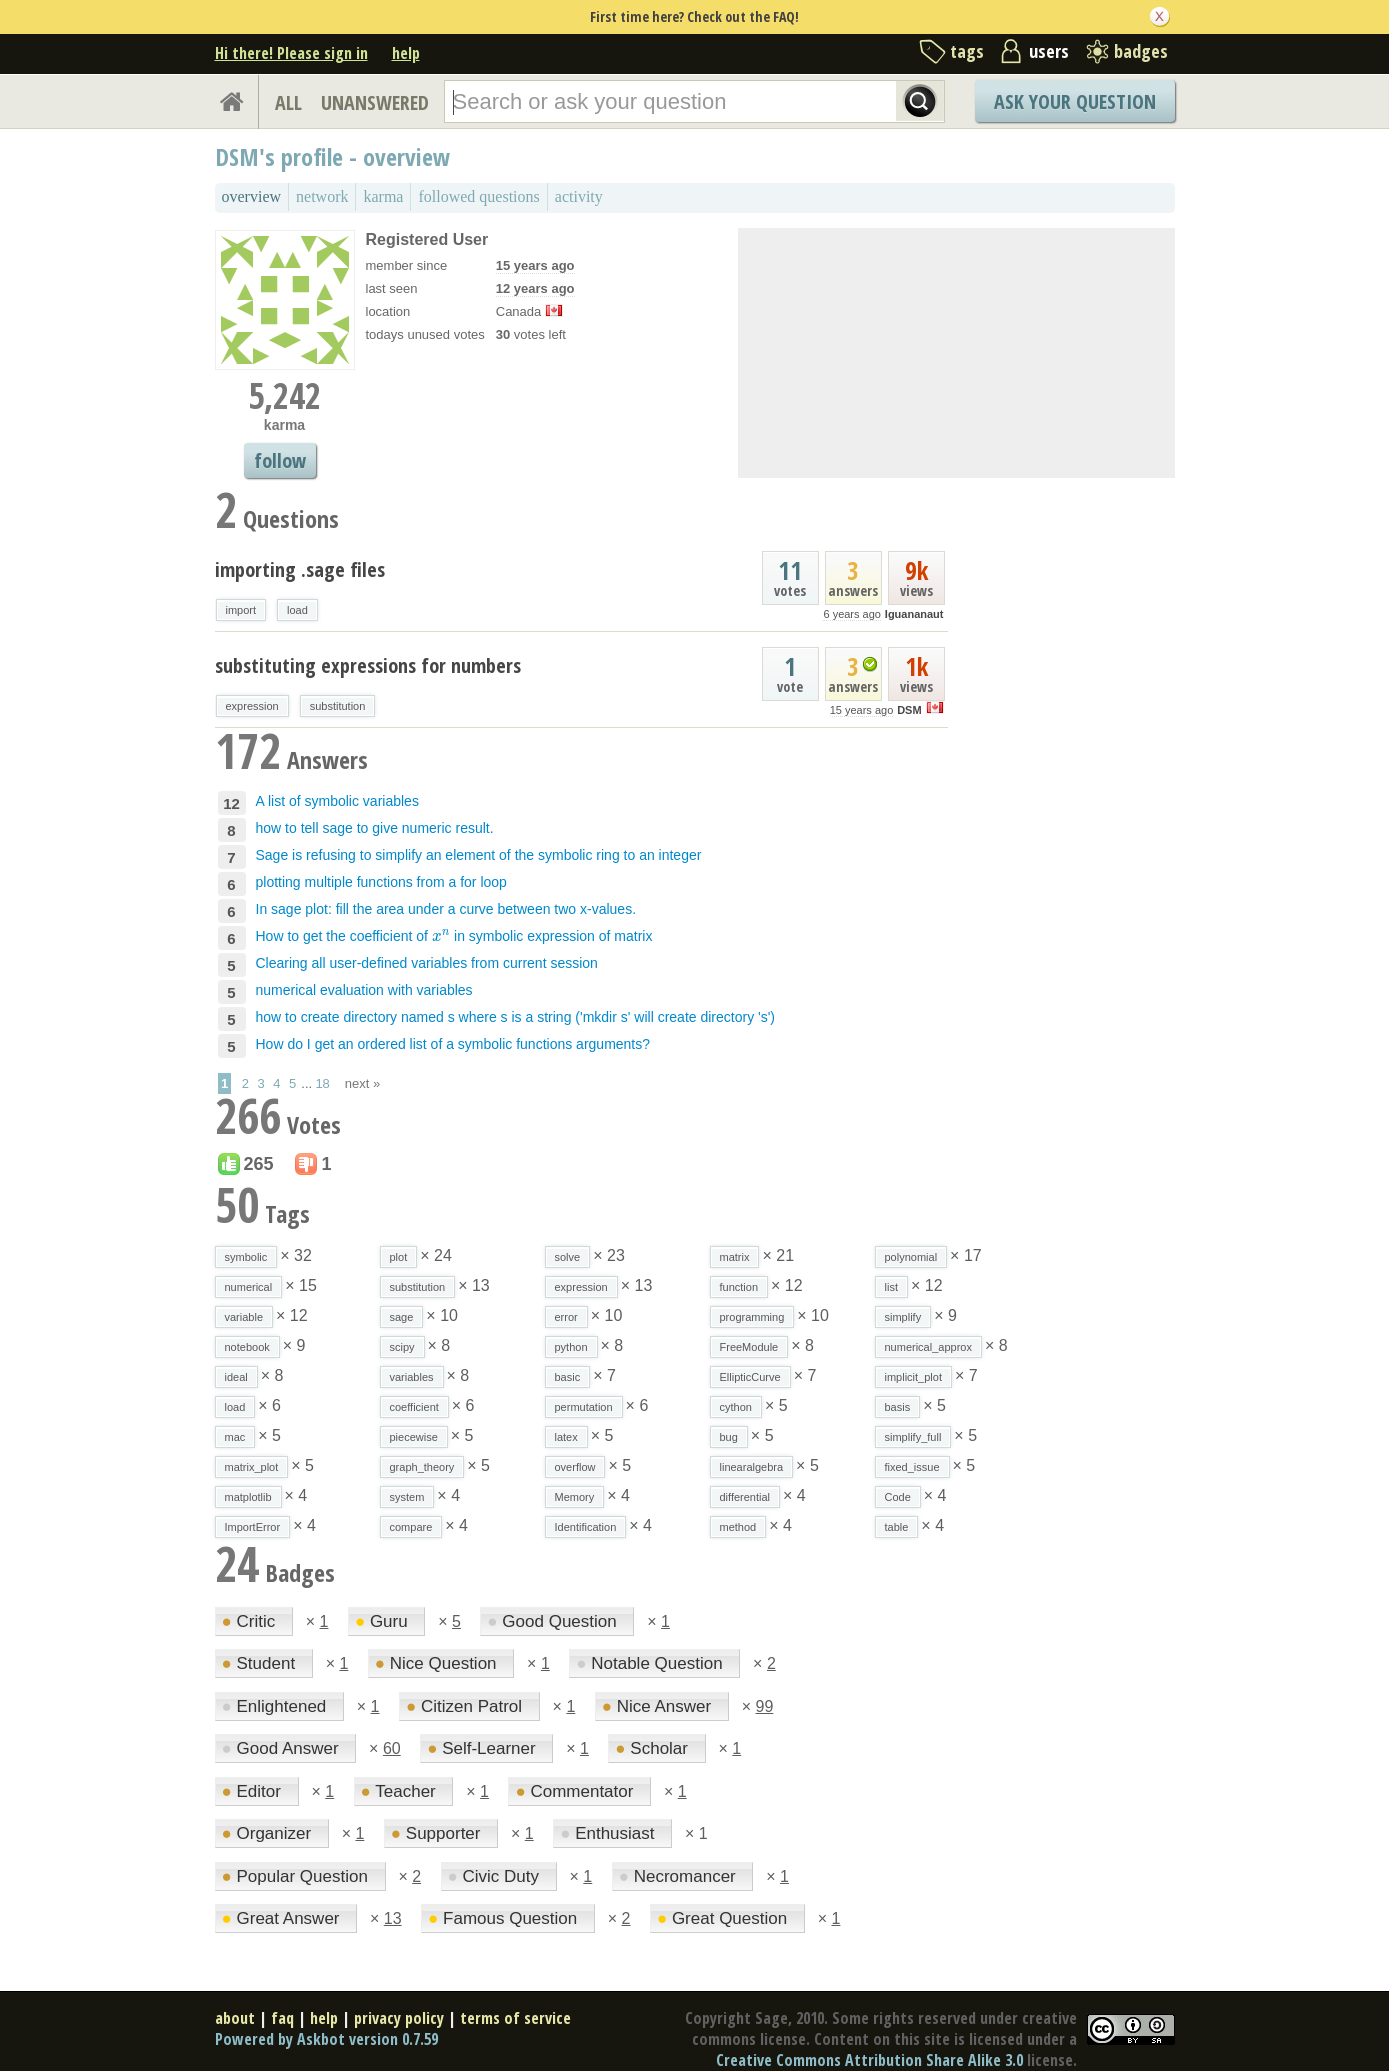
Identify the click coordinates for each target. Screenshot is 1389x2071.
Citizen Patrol (466, 1706)
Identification (586, 1527)
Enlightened (277, 1706)
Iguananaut (914, 614)
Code (898, 1497)
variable (244, 1317)
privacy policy (399, 2018)
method (738, 1527)
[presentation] (441, 936)
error (566, 1317)
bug (729, 1437)
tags (967, 51)
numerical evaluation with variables (364, 990)
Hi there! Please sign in (291, 53)
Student (261, 1663)
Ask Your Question (1075, 101)
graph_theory (422, 1467)
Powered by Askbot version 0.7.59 (326, 2039)
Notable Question (651, 1663)
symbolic (246, 1257)
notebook (247, 1347)
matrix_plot (252, 1467)
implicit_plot (913, 1377)
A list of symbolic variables (337, 801)
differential (745, 1497)
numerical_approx (928, 1347)
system (407, 1497)
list (891, 1287)
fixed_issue (912, 1467)
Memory (575, 1497)
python (571, 1347)
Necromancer (680, 1876)
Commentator (576, 1791)
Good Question (554, 1621)
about (235, 2018)
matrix (735, 1257)
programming (752, 1317)
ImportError (253, 1527)
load (297, 610)
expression (252, 706)
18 (322, 1083)
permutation (584, 1407)
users (1049, 51)
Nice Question (438, 1663)
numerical (249, 1287)
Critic (251, 1621)
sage (402, 1317)
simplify (903, 1317)
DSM (909, 710)
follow (280, 460)
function (739, 1287)
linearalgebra (752, 1467)
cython (736, 1407)
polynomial (911, 1257)
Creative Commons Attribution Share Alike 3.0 (869, 2060)
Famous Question (505, 1918)
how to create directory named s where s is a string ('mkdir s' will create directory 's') (516, 1017)
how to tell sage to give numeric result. (375, 828)
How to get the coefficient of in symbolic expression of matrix (454, 936)
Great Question (724, 1918)
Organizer (269, 1833)
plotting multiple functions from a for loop (381, 882)
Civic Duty (496, 1876)
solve (568, 1257)
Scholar (653, 1748)
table (897, 1527)
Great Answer (283, 1918)
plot (399, 1257)
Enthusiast (609, 1833)
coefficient (414, 1407)
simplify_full (913, 1437)
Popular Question (297, 1876)
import (241, 610)
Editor (254, 1791)
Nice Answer (659, 1706)
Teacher (401, 1791)
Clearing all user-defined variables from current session (427, 963)
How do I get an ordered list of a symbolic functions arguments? (453, 1044)
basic (568, 1377)
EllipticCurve (750, 1377)
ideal (236, 1377)
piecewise (414, 1437)
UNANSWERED (375, 102)
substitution (338, 706)
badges (1141, 51)
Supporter (438, 1833)
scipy (402, 1347)
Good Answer (283, 1748)
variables (412, 1377)
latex (566, 1437)
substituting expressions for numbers (368, 665)
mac (235, 1437)
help (406, 53)
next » (362, 1083)
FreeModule (749, 1347)
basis (898, 1407)
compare (411, 1527)
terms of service (515, 2018)
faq (282, 2018)
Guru (384, 1621)
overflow (575, 1467)
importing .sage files (300, 569)
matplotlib (248, 1497)
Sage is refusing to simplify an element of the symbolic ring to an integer (479, 855)
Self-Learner (483, 1748)
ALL (288, 102)
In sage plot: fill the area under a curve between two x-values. (446, 909)
